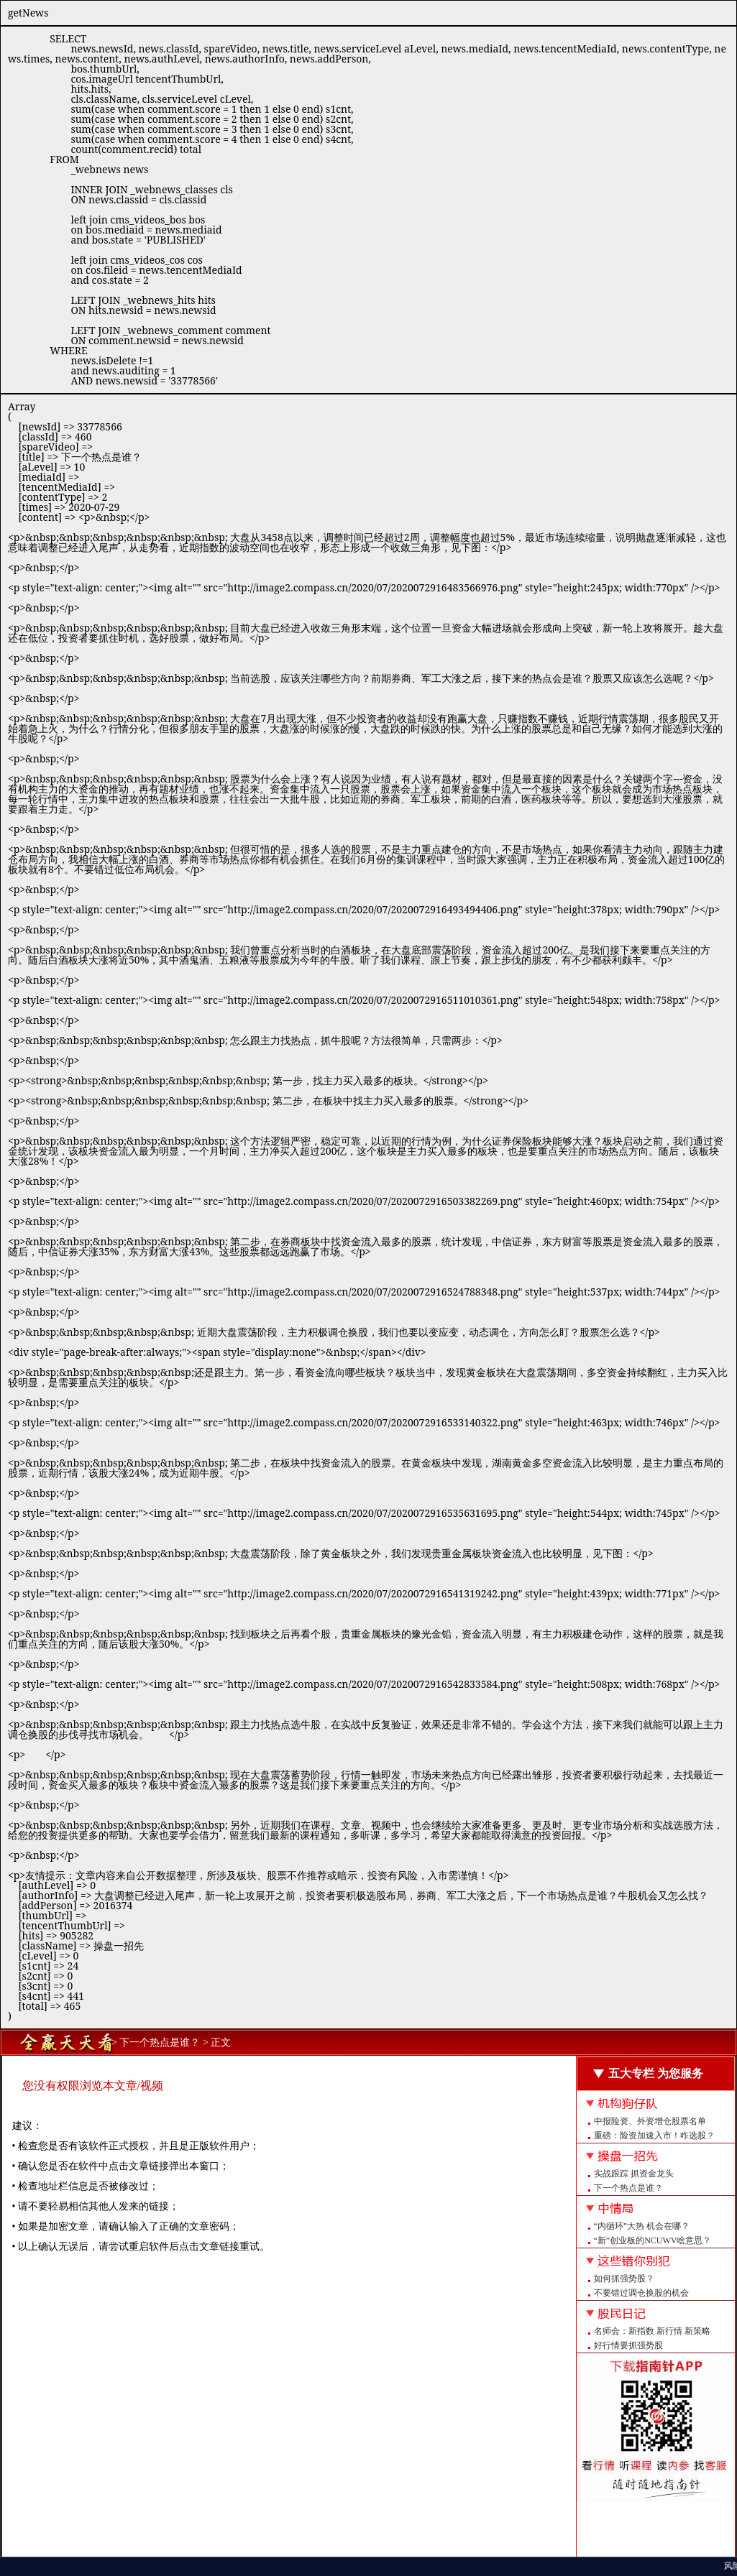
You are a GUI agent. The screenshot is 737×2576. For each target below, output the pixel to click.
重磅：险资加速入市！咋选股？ (654, 2135)
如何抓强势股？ (624, 2278)
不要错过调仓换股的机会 (641, 2293)
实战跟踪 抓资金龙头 (634, 2174)
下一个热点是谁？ (628, 2188)
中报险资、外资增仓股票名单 (650, 2121)
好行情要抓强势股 (628, 2345)
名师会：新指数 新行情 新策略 (652, 2331)
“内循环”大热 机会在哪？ (642, 2226)
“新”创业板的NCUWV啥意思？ (653, 2240)
